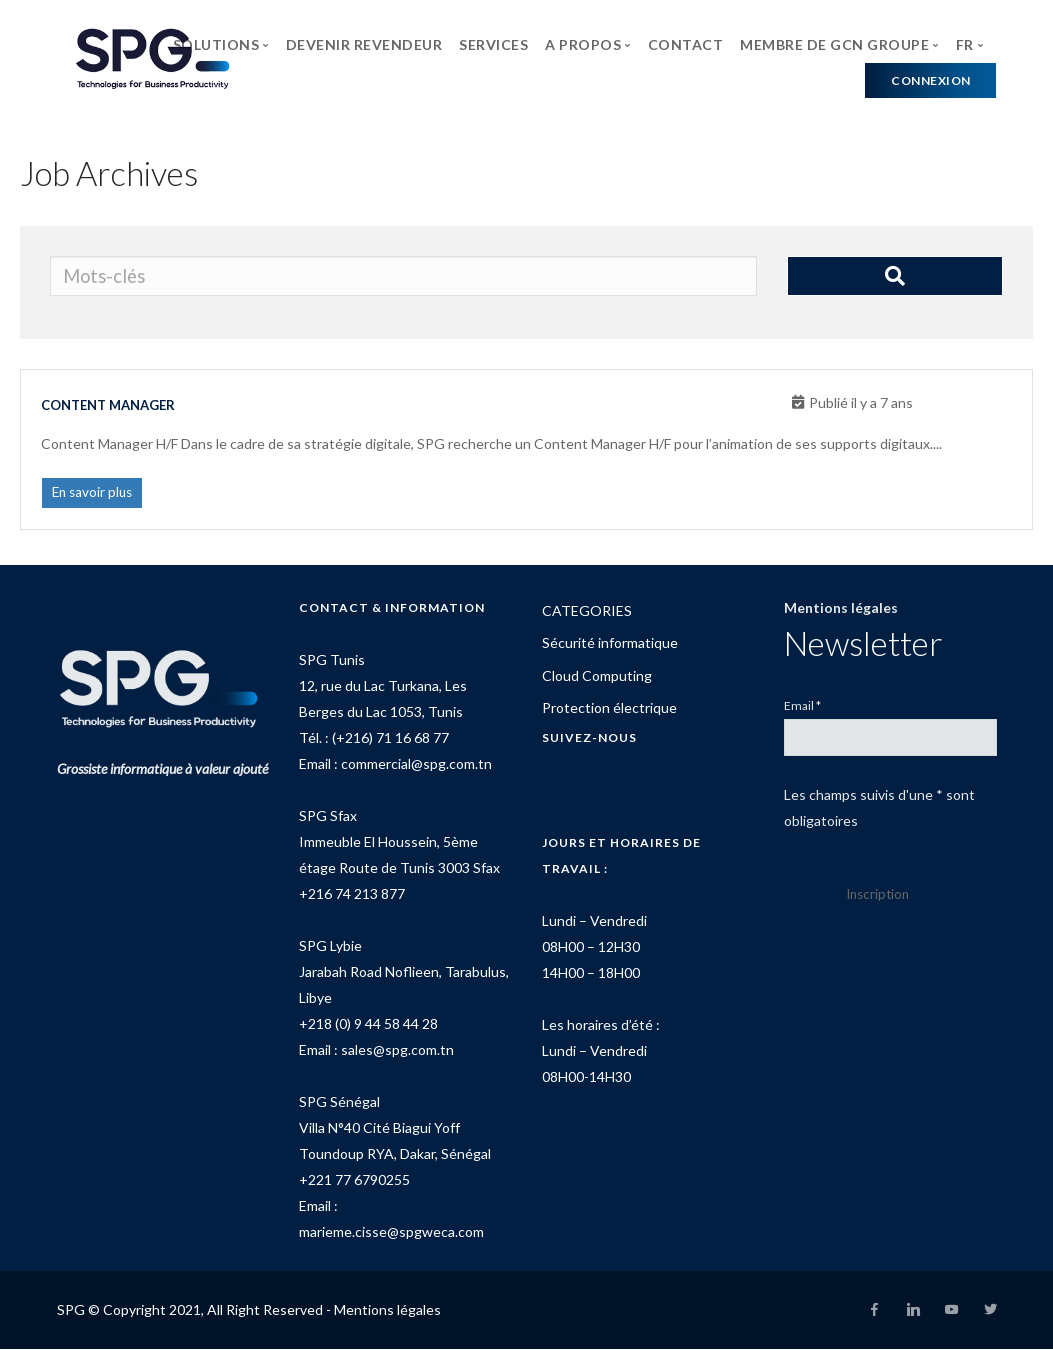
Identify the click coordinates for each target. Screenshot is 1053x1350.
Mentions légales (841, 608)
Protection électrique (609, 709)
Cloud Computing (597, 676)
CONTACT (686, 44)
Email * (802, 706)
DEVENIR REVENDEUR (364, 44)
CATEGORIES (587, 611)
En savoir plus (94, 493)
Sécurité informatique (610, 644)
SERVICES (493, 44)
